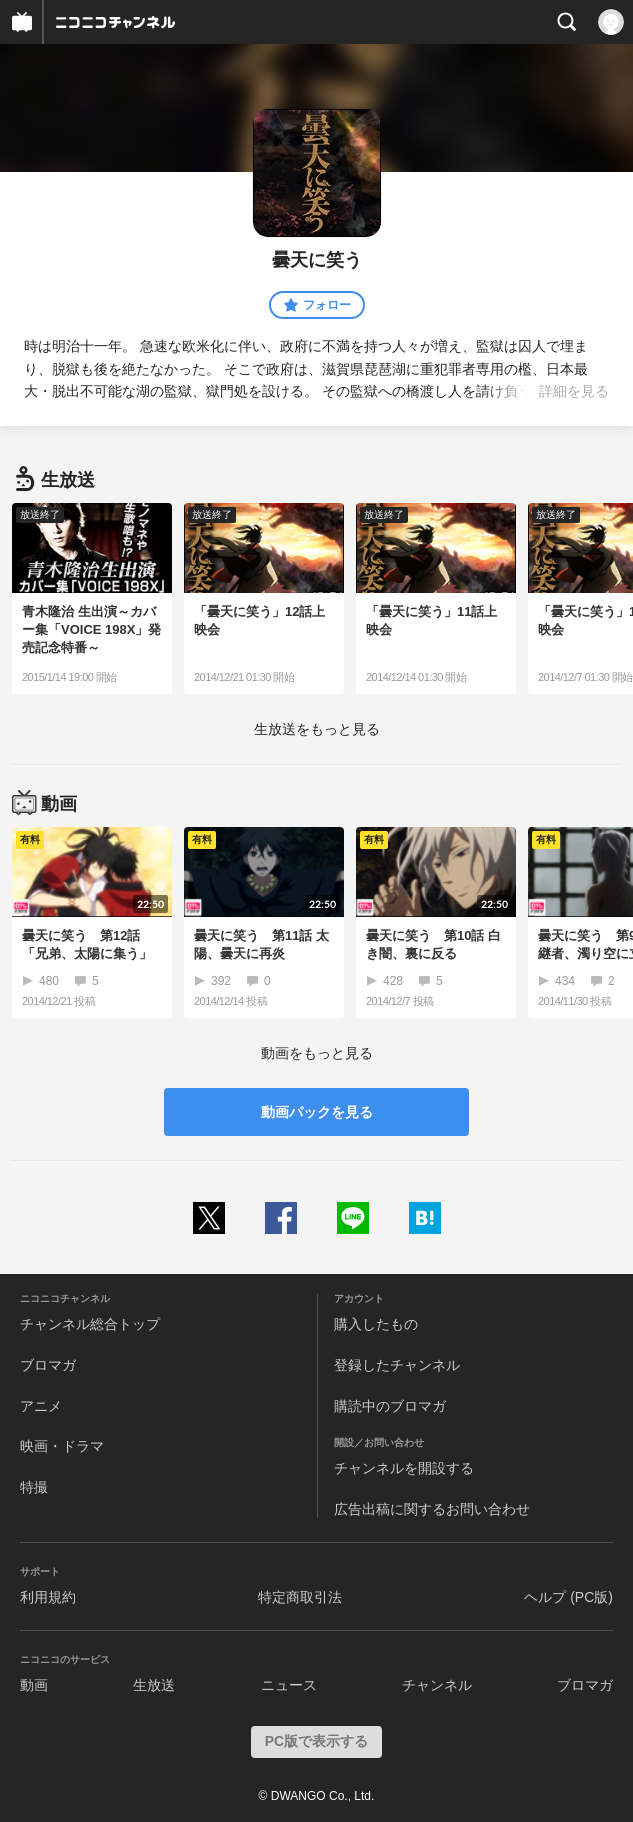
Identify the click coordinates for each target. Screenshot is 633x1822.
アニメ (41, 1406)
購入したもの (376, 1324)
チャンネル (437, 1685)
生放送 (154, 1685)
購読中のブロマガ (390, 1406)
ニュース (289, 1685)
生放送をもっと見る (317, 729)
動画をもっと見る (317, 1053)
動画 (34, 1685)
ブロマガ (48, 1365)
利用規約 (48, 1597)
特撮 (34, 1487)
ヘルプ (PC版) (568, 1597)
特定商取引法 (300, 1597)
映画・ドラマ (62, 1446)
